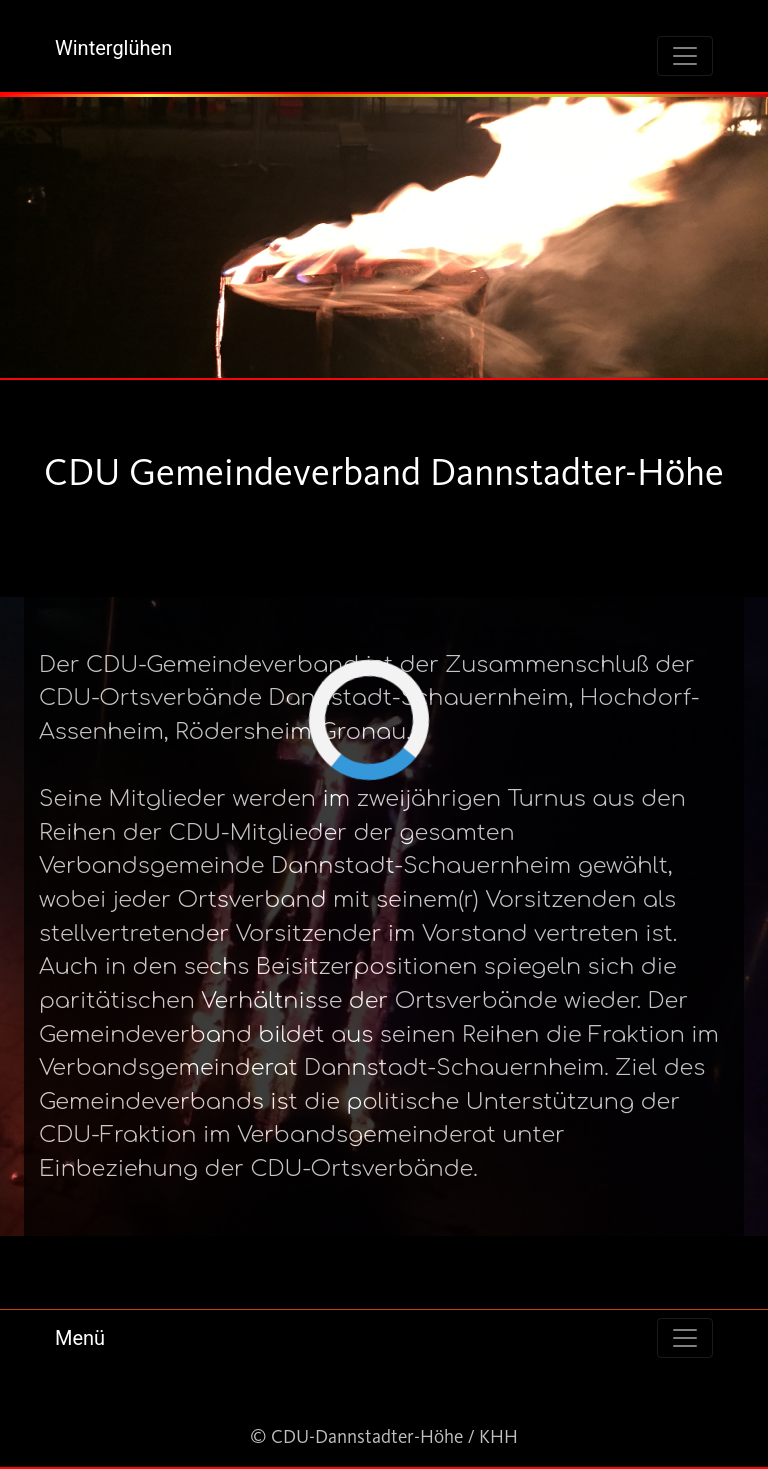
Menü (80, 1338)
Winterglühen (113, 48)
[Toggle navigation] (685, 56)
